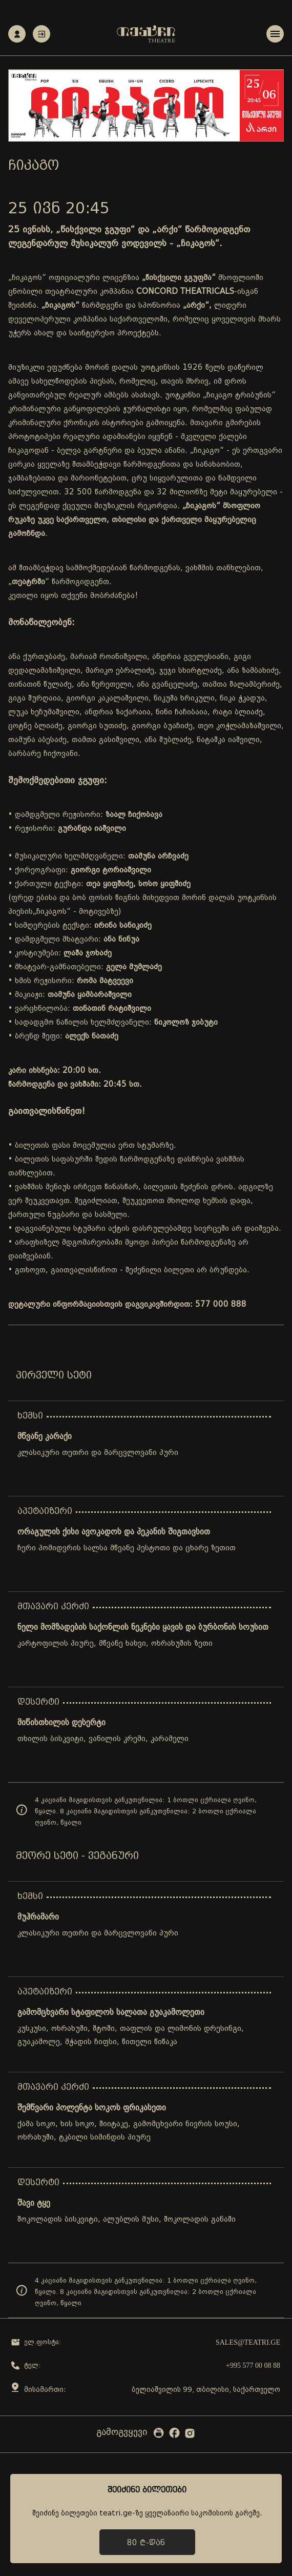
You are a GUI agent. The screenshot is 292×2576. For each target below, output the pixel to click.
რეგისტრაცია (17, 34)
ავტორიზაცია (41, 34)
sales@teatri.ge (248, 2342)
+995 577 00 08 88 (253, 2365)
